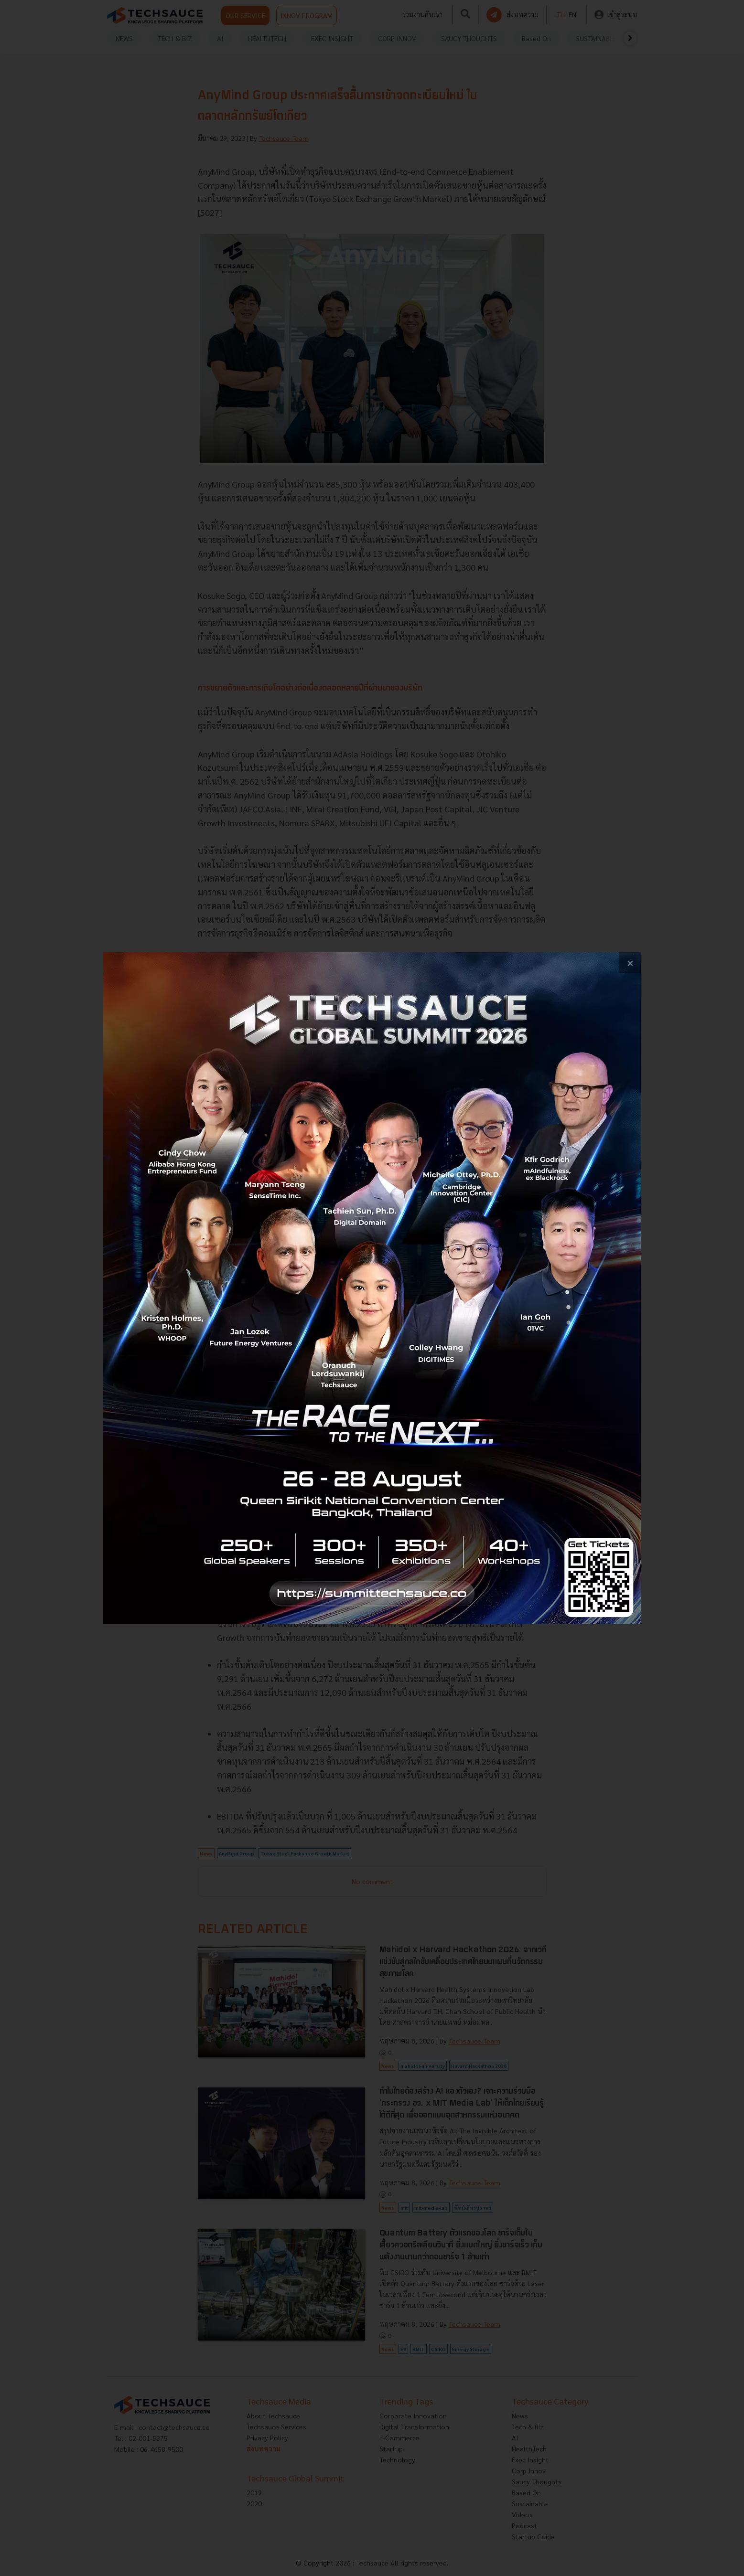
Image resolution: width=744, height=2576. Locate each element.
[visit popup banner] (372, 1288)
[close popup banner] (630, 963)
